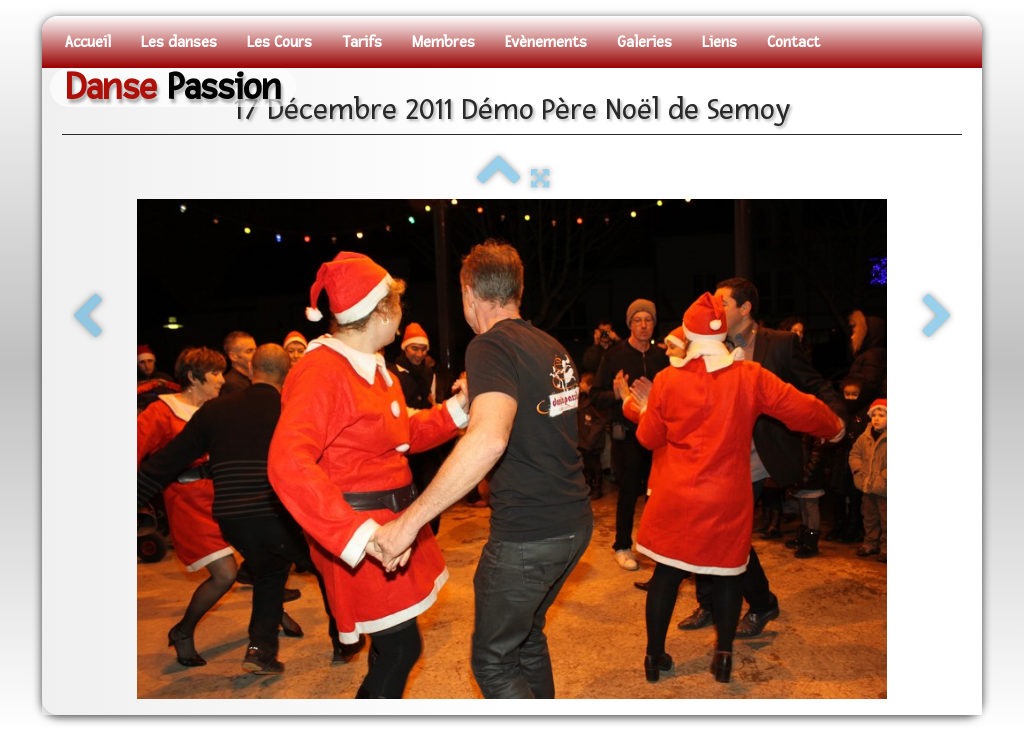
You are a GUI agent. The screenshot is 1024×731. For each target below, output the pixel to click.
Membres (443, 42)
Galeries (644, 42)
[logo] (173, 87)
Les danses (179, 42)
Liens (719, 42)
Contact (793, 42)
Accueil (88, 42)
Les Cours (279, 42)
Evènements (546, 42)
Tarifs (362, 42)
